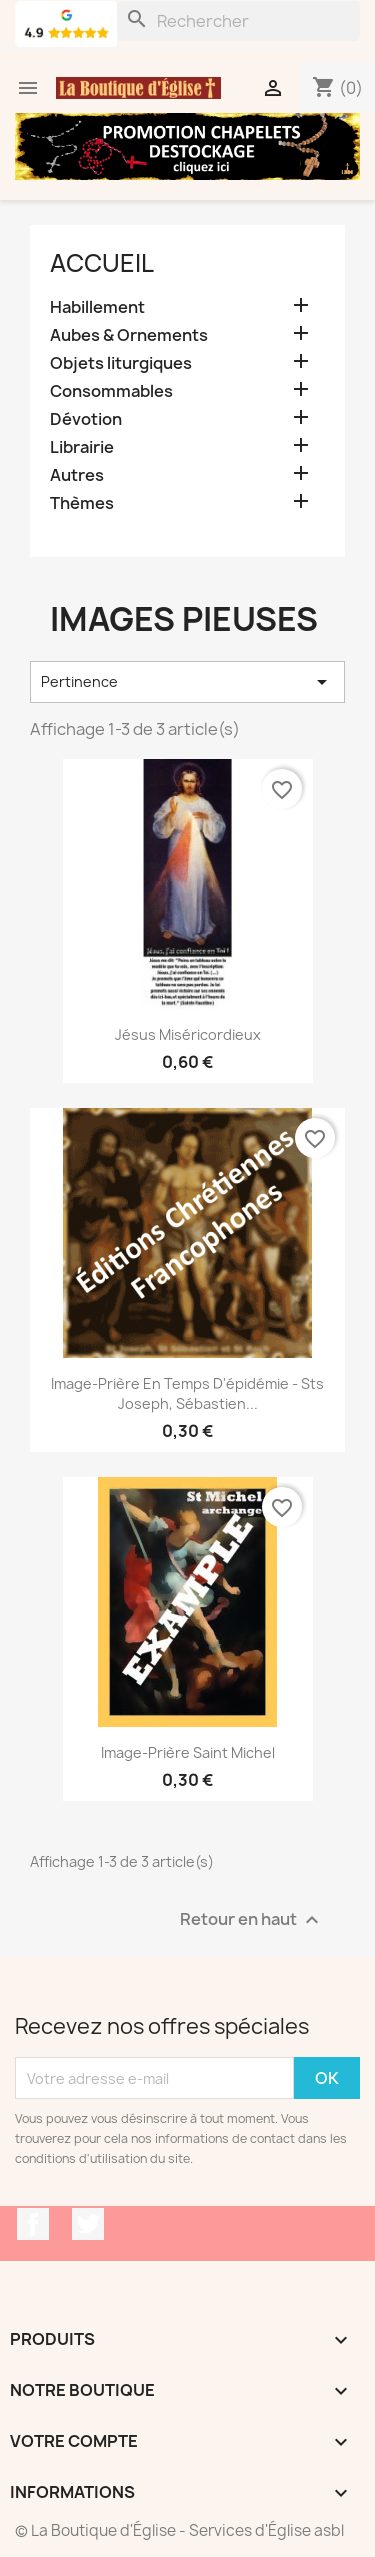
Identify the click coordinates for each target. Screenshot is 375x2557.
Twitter (88, 2224)
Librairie (82, 447)
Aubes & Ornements (129, 335)
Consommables (111, 391)
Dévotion (86, 419)
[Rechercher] (238, 21)
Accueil (102, 263)
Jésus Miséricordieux (188, 1034)
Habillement (97, 307)
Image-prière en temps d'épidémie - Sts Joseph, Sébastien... (187, 1393)
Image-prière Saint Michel (188, 1752)
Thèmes (82, 503)
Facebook (33, 2224)
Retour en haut (252, 1920)
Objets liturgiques (121, 363)
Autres (77, 475)
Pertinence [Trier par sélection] (187, 682)
